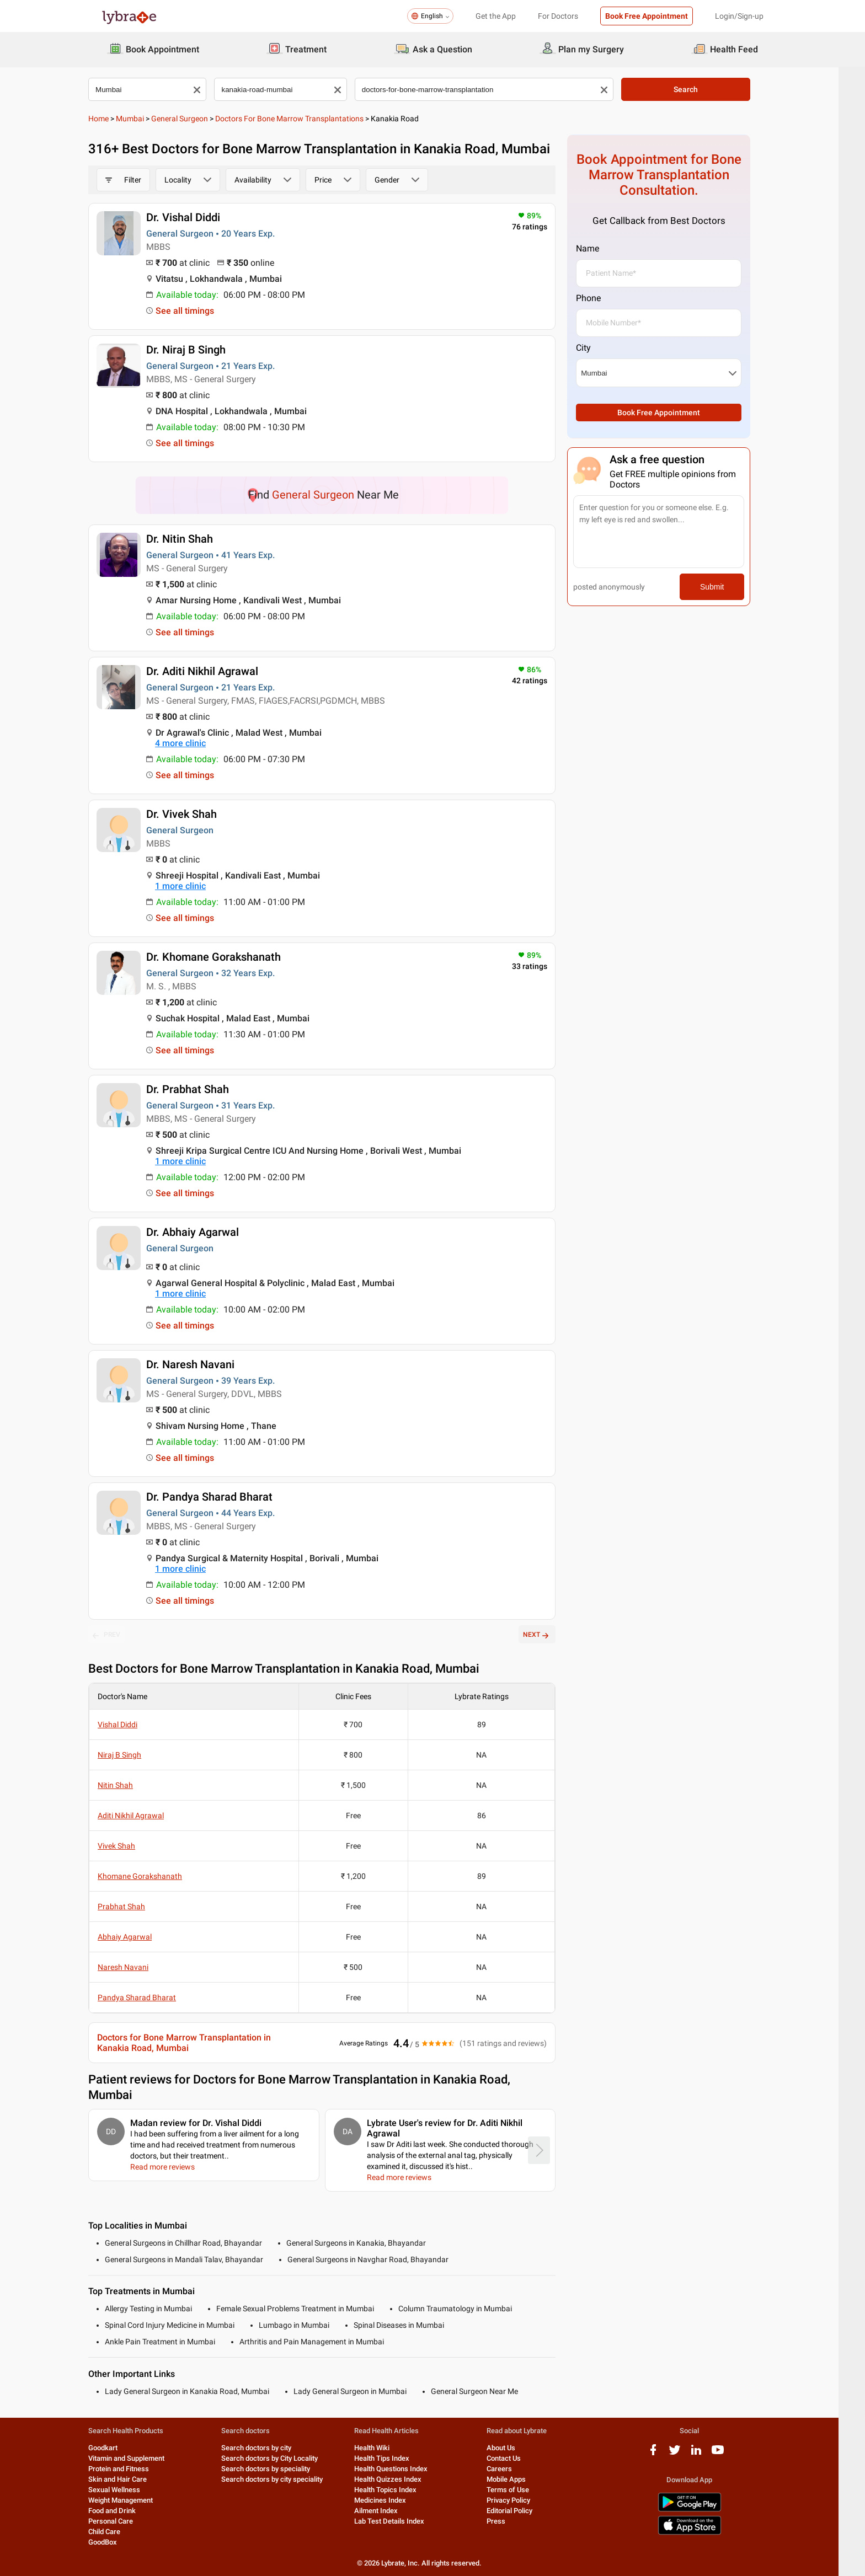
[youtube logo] (731, 2454)
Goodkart (116, 2448)
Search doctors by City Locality (282, 2458)
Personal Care (124, 2521)
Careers (512, 2469)
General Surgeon (192, 118)
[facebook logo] (666, 2454)
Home (112, 118)
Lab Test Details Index (402, 2521)
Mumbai (143, 118)
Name (600, 248)
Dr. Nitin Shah (192, 538)
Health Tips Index (395, 2458)
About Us (514, 2448)
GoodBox (116, 2542)
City (596, 347)
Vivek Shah (129, 1845)
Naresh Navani (136, 1967)
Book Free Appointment (646, 16)
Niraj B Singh (132, 1754)
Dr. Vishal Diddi (196, 217)
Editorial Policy (523, 2511)
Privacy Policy (521, 2500)
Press (509, 2521)
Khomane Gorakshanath (153, 1876)
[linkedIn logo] (709, 2454)
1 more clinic (193, 886)
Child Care (118, 2531)
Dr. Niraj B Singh (199, 349)
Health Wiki (385, 2448)
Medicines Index (393, 2500)
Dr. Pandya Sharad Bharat (222, 1496)
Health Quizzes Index (401, 2479)
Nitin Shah (128, 1785)
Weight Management (134, 2500)
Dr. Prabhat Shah (200, 1089)
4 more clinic (193, 743)
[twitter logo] (688, 2454)
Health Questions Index (404, 2469)
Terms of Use (521, 2490)
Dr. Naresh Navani (203, 1364)
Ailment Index (389, 2511)
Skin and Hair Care (131, 2479)
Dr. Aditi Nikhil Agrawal (215, 671)
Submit (725, 586)
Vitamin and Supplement (140, 2458)
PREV (120, 1635)
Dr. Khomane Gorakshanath (226, 956)
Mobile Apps (519, 2479)
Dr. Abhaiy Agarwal (205, 1232)
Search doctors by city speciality (285, 2479)
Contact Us (517, 2458)
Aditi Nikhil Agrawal (144, 1815)
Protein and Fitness (132, 2469)
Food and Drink (125, 2511)
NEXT (550, 1635)
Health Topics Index (398, 2490)
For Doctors (558, 16)
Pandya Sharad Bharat (150, 1997)
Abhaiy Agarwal (138, 1936)
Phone (601, 298)
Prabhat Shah (134, 1906)
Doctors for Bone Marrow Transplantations (302, 118)
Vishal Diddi (131, 1724)
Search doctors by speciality (278, 2469)
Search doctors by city (269, 2448)
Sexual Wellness (127, 2490)
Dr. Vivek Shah (194, 814)
